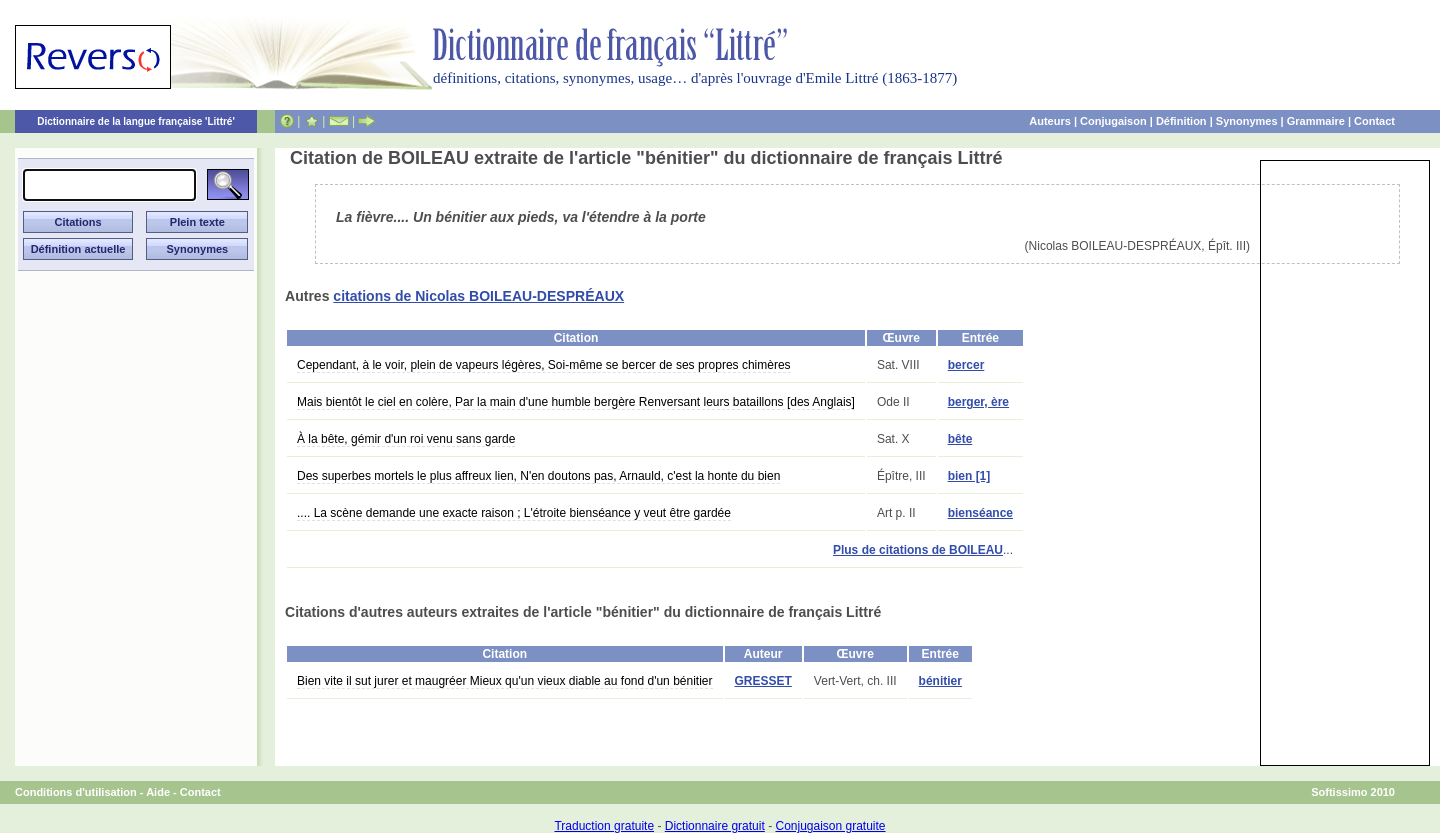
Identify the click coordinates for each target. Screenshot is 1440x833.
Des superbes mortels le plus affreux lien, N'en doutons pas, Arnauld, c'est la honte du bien (538, 476)
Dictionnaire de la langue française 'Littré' (136, 121)
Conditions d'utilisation (76, 792)
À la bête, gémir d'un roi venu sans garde (406, 439)
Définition (1181, 121)
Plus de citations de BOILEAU (918, 550)
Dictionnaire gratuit (715, 826)
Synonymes (1247, 121)
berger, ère (978, 402)
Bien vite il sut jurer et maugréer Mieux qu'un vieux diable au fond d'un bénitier (505, 681)
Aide (158, 792)
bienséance (980, 513)
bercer (966, 365)
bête (960, 439)
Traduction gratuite (604, 826)
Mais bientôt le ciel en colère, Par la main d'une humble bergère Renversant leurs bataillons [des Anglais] (576, 402)
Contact (1374, 121)
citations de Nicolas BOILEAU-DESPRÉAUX (478, 296)
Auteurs (1050, 121)
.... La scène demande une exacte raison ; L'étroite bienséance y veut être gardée (514, 513)
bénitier (940, 681)
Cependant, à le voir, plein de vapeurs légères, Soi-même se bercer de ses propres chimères (544, 365)
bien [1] (969, 476)
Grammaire (1316, 121)
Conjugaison (1113, 121)
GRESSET (763, 681)
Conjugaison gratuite (830, 826)
